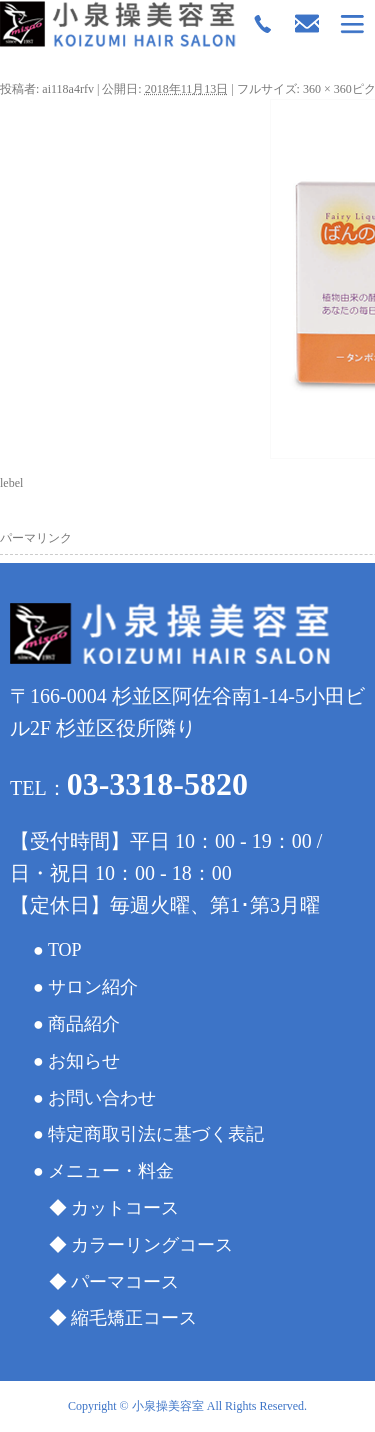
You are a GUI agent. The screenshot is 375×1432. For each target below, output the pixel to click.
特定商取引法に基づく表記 (156, 1134)
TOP (65, 950)
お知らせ (84, 1061)
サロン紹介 (93, 987)
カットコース (125, 1208)
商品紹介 (84, 1024)
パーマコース (125, 1282)
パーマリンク (36, 538)
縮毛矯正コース (134, 1318)
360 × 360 (327, 89)
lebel (11, 483)
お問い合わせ (102, 1098)
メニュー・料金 (111, 1171)
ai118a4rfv (68, 89)
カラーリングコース (152, 1245)
